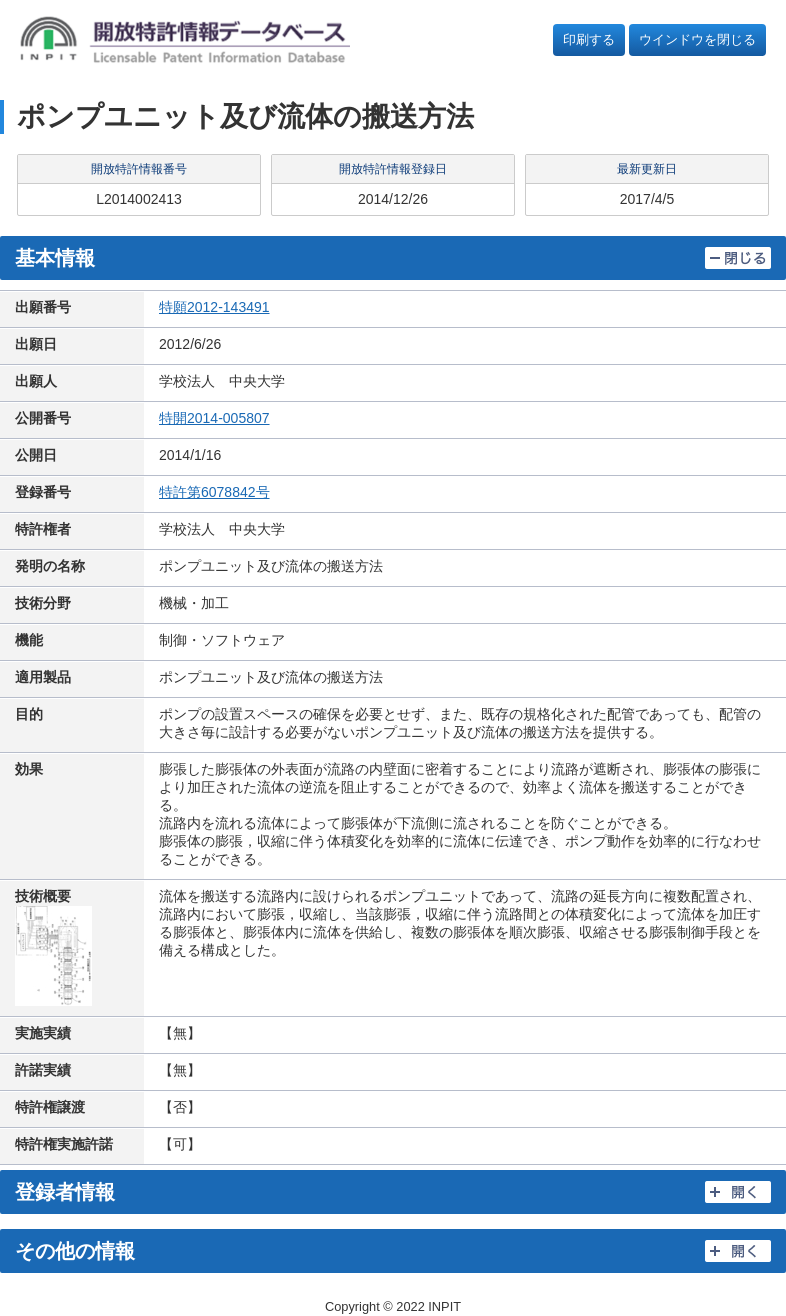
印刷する (589, 39)
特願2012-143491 (214, 307)
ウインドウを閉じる (697, 39)
